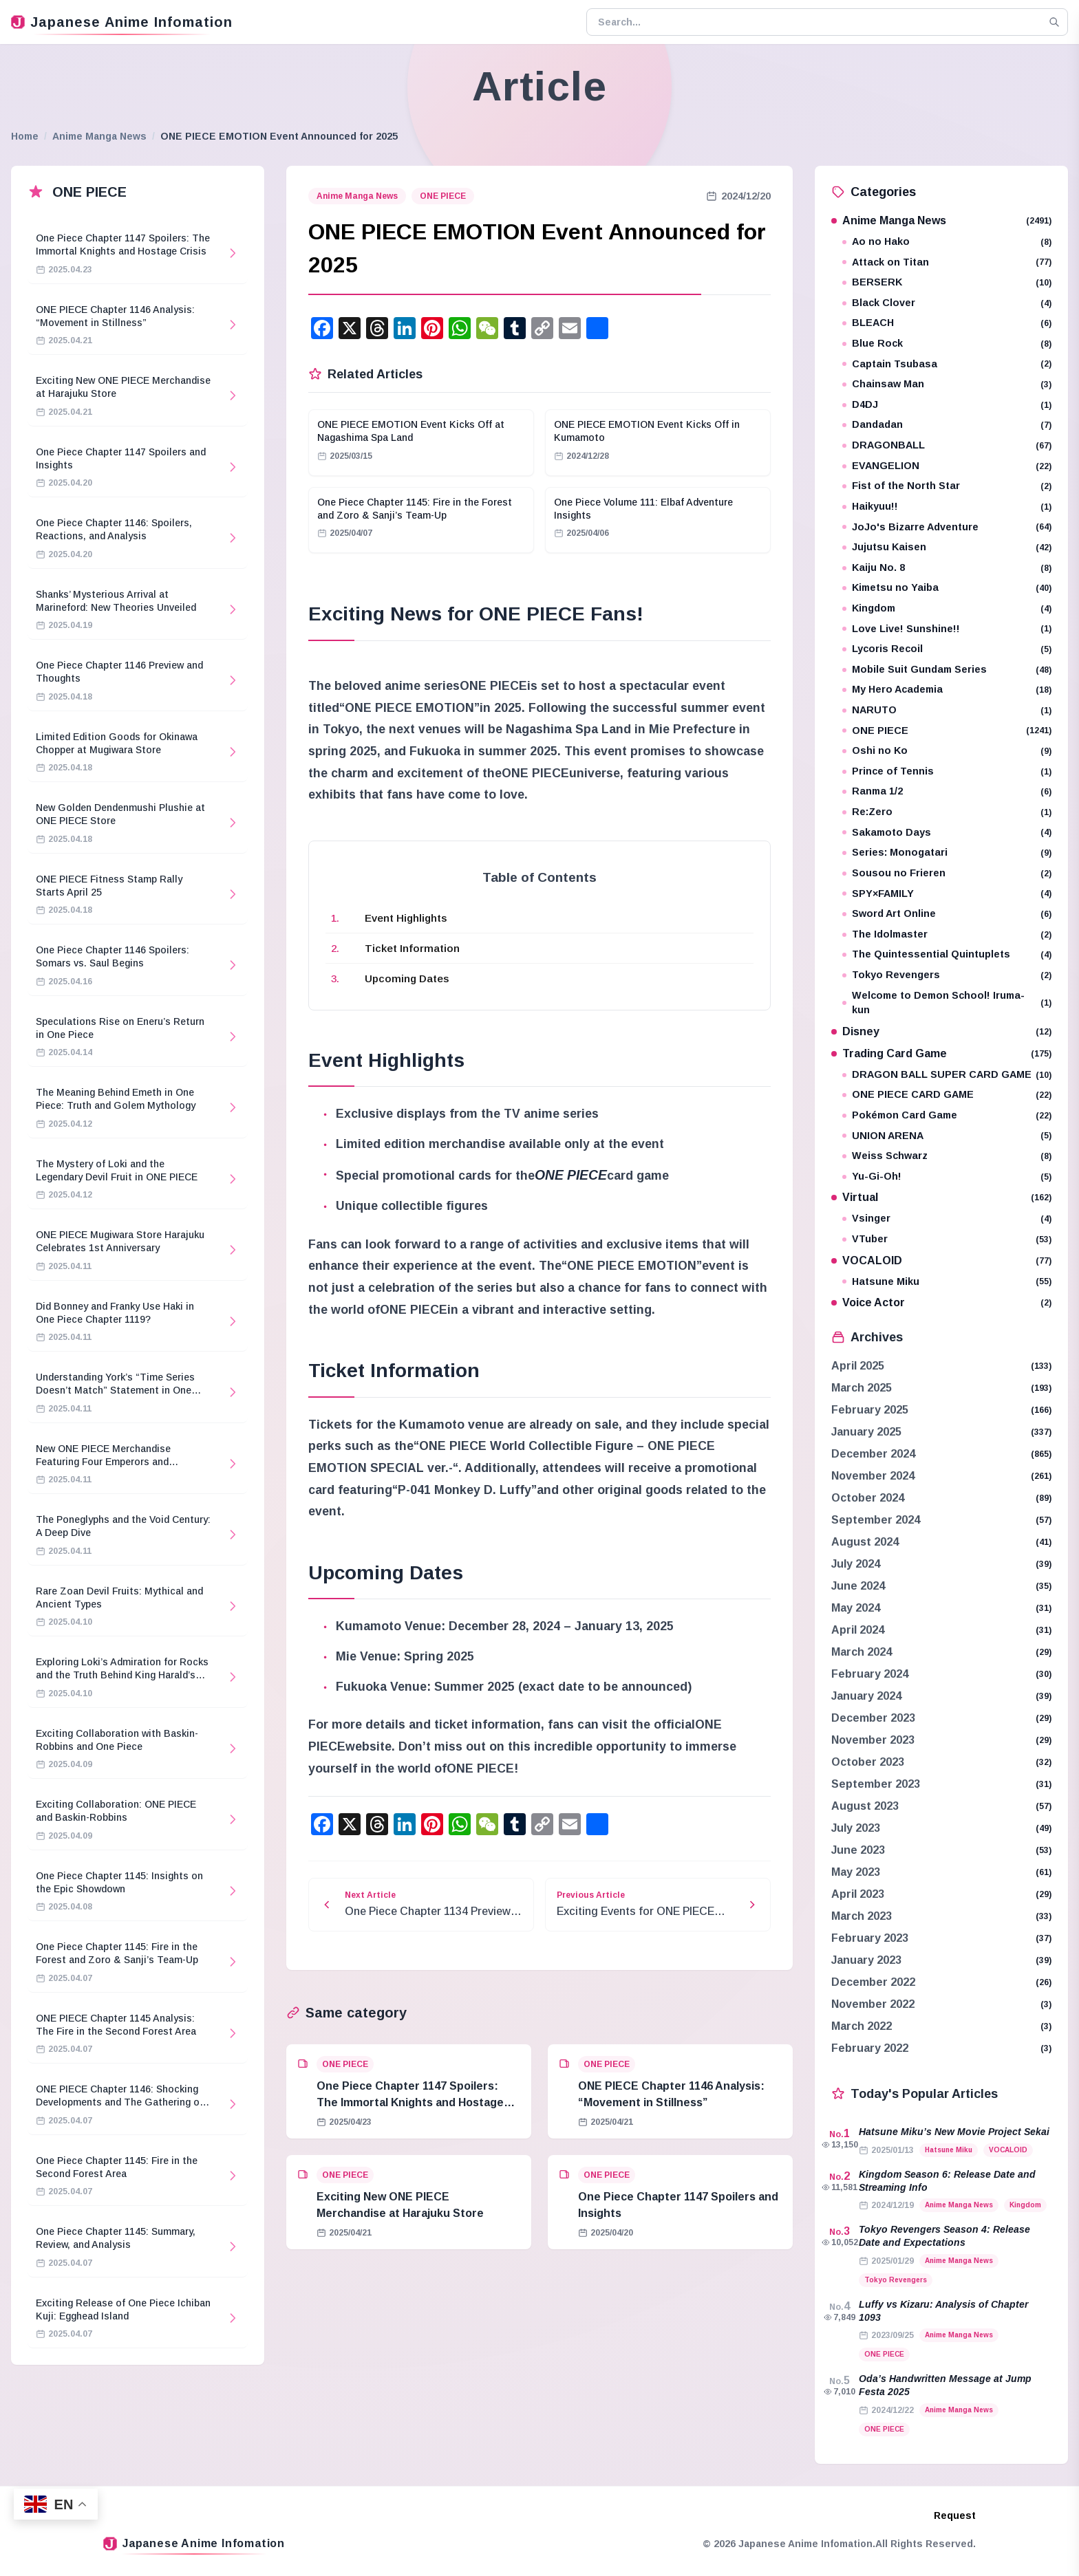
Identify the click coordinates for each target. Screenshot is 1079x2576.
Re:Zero (946, 812)
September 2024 (875, 1520)
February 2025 (869, 1410)
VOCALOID (941, 1260)
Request (955, 2515)
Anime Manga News (99, 136)
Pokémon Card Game (946, 1115)
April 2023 (857, 1894)
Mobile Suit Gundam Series (946, 669)
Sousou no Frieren (946, 873)
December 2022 (873, 1982)
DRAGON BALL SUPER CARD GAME (946, 1075)
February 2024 (869, 1674)
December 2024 (873, 1454)
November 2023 (873, 1740)
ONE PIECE (443, 196)
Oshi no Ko (946, 751)
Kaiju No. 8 (946, 568)
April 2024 (857, 1630)
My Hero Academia (946, 689)
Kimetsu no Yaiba (946, 588)
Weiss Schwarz (946, 1156)
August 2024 (865, 1542)
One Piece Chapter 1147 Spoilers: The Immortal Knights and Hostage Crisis (410, 2102)
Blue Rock (946, 343)
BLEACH (946, 323)
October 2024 (867, 1498)
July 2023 (855, 1828)
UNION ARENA (946, 1136)
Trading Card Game (941, 1053)
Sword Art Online (946, 914)
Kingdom (946, 608)
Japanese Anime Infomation (122, 22)
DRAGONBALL (946, 445)
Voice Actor (941, 1302)
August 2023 (865, 1806)
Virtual (941, 1197)
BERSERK (946, 282)
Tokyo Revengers (946, 975)
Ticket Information (412, 948)
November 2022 (873, 2004)
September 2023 (875, 1784)
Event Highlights (406, 918)
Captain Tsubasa (946, 364)
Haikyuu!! (946, 506)
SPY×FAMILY (946, 894)
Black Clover (946, 303)
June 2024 (858, 1586)
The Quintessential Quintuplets (946, 954)
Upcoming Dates (407, 978)
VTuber (946, 1239)
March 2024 (861, 1652)
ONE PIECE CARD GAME (946, 1095)
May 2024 (855, 1608)
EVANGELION (946, 466)
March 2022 (861, 2026)
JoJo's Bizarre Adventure (946, 527)
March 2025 (861, 1388)
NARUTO (946, 710)
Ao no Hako (946, 242)
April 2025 (857, 1366)
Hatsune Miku (946, 1282)
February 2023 (869, 1938)
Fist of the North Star (946, 486)
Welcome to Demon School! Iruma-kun (946, 1003)
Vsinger (946, 1218)
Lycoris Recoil (946, 649)
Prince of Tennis (946, 771)
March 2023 (861, 1916)
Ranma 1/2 (946, 791)
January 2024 (866, 1696)
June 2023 (858, 1850)
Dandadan (946, 425)
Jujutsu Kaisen (946, 547)
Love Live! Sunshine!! (946, 629)
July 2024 (855, 1564)
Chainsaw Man (946, 384)
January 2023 (866, 1960)
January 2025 (866, 1432)
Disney (941, 1031)
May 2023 (855, 1872)
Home (25, 136)
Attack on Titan (946, 262)
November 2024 (873, 1476)
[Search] (1054, 22)
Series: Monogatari (946, 852)
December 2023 (873, 1718)
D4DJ (946, 405)
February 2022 (869, 2048)
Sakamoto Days (946, 832)
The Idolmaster (946, 934)
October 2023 (867, 1762)
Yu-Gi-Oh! (946, 1176)
